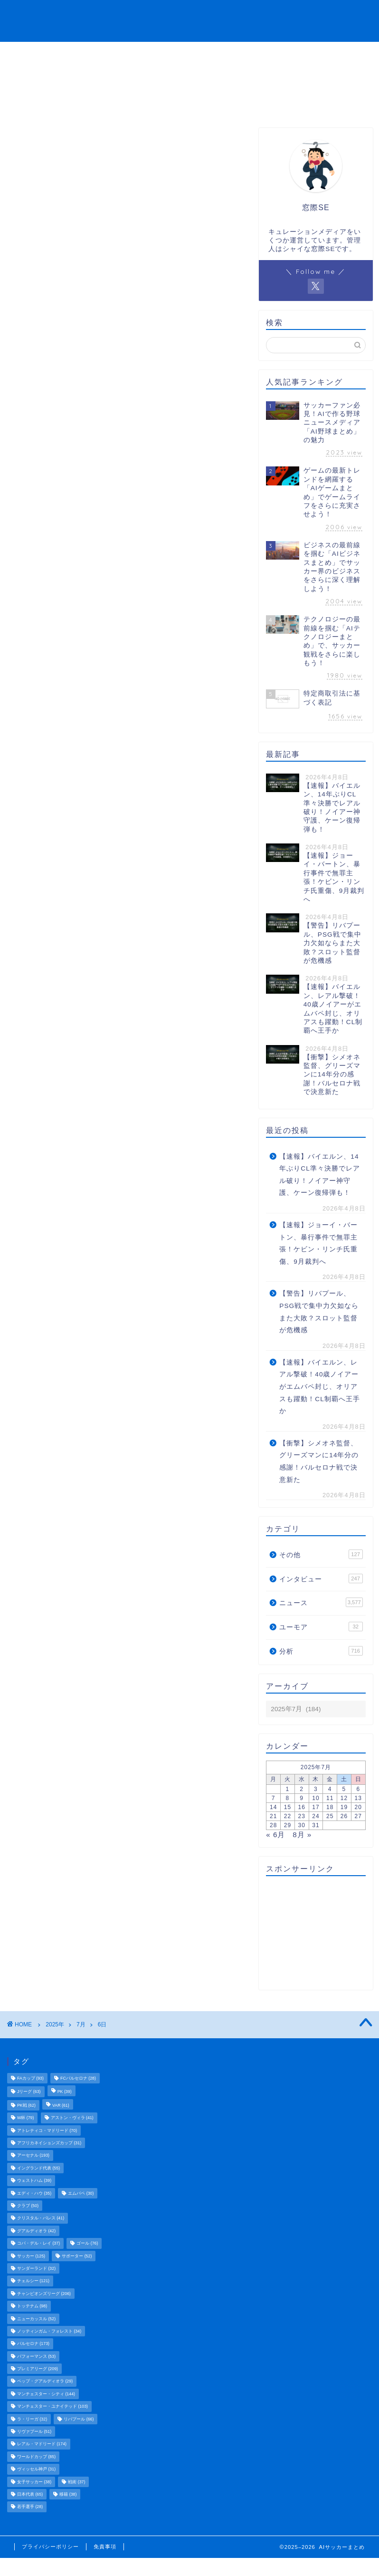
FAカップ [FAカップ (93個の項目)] (30, 2078)
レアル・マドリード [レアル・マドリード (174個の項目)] (41, 2444)
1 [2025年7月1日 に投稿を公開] (288, 1789)
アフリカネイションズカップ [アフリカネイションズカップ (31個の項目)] (49, 2142)
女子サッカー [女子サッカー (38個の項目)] (34, 2481)
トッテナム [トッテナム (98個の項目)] (32, 2306)
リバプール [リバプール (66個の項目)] (79, 2419)
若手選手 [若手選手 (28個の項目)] (30, 2507)
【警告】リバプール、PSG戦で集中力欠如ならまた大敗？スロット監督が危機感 (319, 1312)
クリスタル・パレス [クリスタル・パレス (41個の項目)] (40, 2218)
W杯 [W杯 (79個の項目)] (25, 2118)
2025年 (55, 2024)
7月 (80, 2024)
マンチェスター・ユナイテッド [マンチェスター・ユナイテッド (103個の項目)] (52, 2406)
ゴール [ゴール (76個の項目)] (87, 2243)
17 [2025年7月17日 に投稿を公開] (315, 1807)
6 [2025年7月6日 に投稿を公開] (358, 1789)
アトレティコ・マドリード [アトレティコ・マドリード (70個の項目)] (47, 2130)
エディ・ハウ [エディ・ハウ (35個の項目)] (34, 2193)
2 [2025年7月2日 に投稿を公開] (301, 1789)
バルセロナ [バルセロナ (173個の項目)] (33, 2344)
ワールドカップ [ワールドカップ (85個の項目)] (36, 2456)
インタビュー (258, 14)
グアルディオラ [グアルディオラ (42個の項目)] (36, 2230)
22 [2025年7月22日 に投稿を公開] (287, 1816)
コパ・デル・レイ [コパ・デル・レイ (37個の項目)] (38, 2243)
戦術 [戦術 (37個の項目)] (76, 2481)
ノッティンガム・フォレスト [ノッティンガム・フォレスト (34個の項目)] (49, 2331)
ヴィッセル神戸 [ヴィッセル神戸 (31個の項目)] (36, 2469)
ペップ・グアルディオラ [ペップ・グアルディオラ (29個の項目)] (45, 2381)
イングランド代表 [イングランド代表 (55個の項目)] (38, 2168)
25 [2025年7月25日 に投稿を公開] (329, 1816)
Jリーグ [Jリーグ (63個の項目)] (29, 2092)
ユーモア (310, 14)
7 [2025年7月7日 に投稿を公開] (273, 1798)
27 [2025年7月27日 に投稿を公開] (358, 1816)
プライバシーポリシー (50, 2546)
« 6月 (275, 1834)
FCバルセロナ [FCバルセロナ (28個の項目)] (78, 2078)
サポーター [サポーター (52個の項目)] (77, 2256)
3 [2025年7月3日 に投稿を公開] (316, 1789)
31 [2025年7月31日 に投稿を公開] (315, 1825)
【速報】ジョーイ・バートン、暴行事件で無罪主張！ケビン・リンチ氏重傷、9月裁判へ (318, 1243)
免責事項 (105, 2546)
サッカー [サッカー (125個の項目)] (31, 2256)
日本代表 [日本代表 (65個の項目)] (30, 2494)
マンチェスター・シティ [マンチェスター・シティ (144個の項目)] (46, 2394)
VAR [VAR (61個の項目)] (60, 2105)
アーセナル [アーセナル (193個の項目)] (33, 2155)
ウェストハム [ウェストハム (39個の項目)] (34, 2181)
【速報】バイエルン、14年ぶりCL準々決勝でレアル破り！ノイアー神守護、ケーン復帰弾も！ (319, 1175)
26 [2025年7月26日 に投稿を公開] (344, 1816)
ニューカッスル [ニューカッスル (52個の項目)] (36, 2318)
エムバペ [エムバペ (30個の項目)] (81, 2193)
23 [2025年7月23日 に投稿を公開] (301, 1816)
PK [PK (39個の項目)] (64, 2092)
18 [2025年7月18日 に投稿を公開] (329, 1807)
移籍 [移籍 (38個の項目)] (67, 2494)
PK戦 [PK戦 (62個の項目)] (26, 2105)
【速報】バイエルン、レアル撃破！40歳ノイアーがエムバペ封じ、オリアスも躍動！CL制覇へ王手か (319, 1386)
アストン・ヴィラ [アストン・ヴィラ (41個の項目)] (72, 2118)
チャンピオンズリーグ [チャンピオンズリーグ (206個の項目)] (44, 2293)
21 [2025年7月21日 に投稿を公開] (273, 1816)
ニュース (176, 14)
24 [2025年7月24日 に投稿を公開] (315, 1816)
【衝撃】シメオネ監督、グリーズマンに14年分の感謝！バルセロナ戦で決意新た (319, 1461)
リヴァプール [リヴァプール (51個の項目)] (34, 2431)
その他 (351, 14)
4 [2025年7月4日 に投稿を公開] (330, 1789)
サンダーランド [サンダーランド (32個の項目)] (36, 2268)
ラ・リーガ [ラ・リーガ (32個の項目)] (32, 2419)
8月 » (302, 1834)
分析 (213, 14)
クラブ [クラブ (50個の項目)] (27, 2205)
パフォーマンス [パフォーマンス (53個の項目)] (36, 2356)
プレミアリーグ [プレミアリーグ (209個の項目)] (37, 2368)
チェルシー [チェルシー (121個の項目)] (33, 2281)
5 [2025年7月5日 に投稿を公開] (344, 1789)
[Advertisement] (313, 1933)
